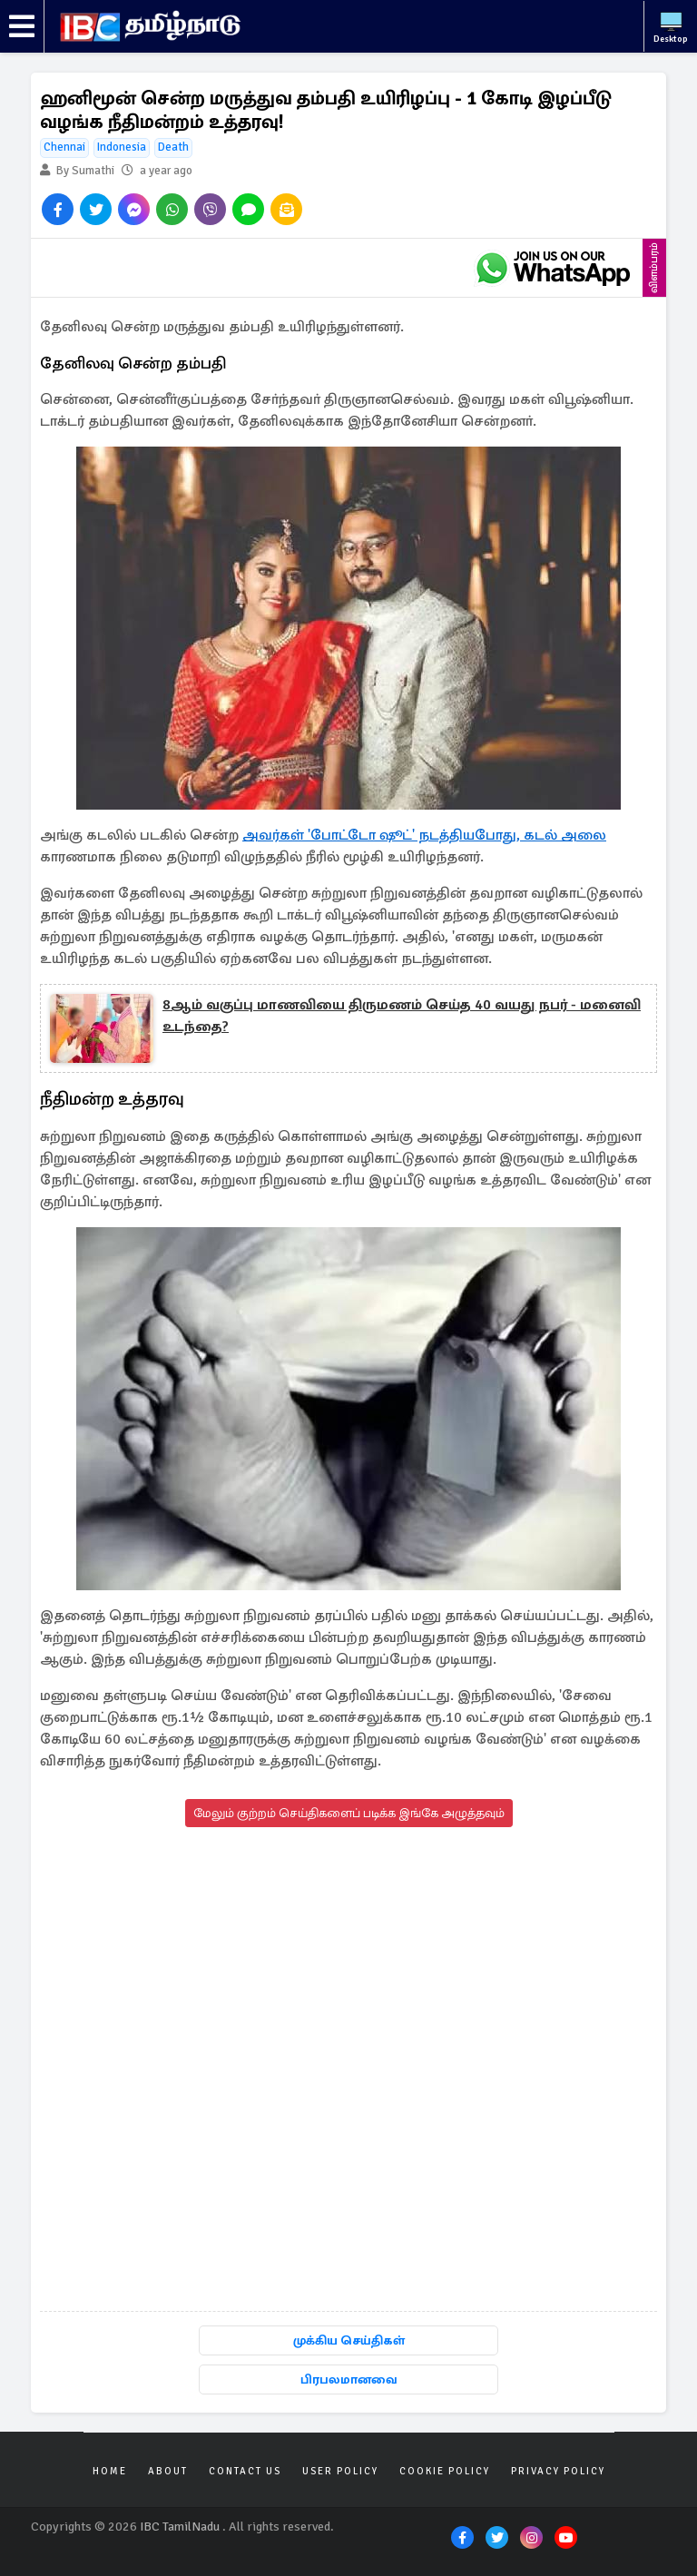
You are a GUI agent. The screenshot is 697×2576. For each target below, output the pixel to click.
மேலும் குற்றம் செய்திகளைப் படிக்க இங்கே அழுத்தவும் (349, 1813)
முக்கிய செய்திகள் (349, 2340)
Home (110, 2471)
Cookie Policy (444, 2471)
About (168, 2471)
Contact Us (245, 2471)
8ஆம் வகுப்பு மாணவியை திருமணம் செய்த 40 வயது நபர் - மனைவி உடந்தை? (401, 1016)
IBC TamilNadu (180, 2526)
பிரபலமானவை (349, 2379)
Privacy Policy (558, 2471)
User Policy (340, 2471)
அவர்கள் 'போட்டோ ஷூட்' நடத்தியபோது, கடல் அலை (424, 835)
